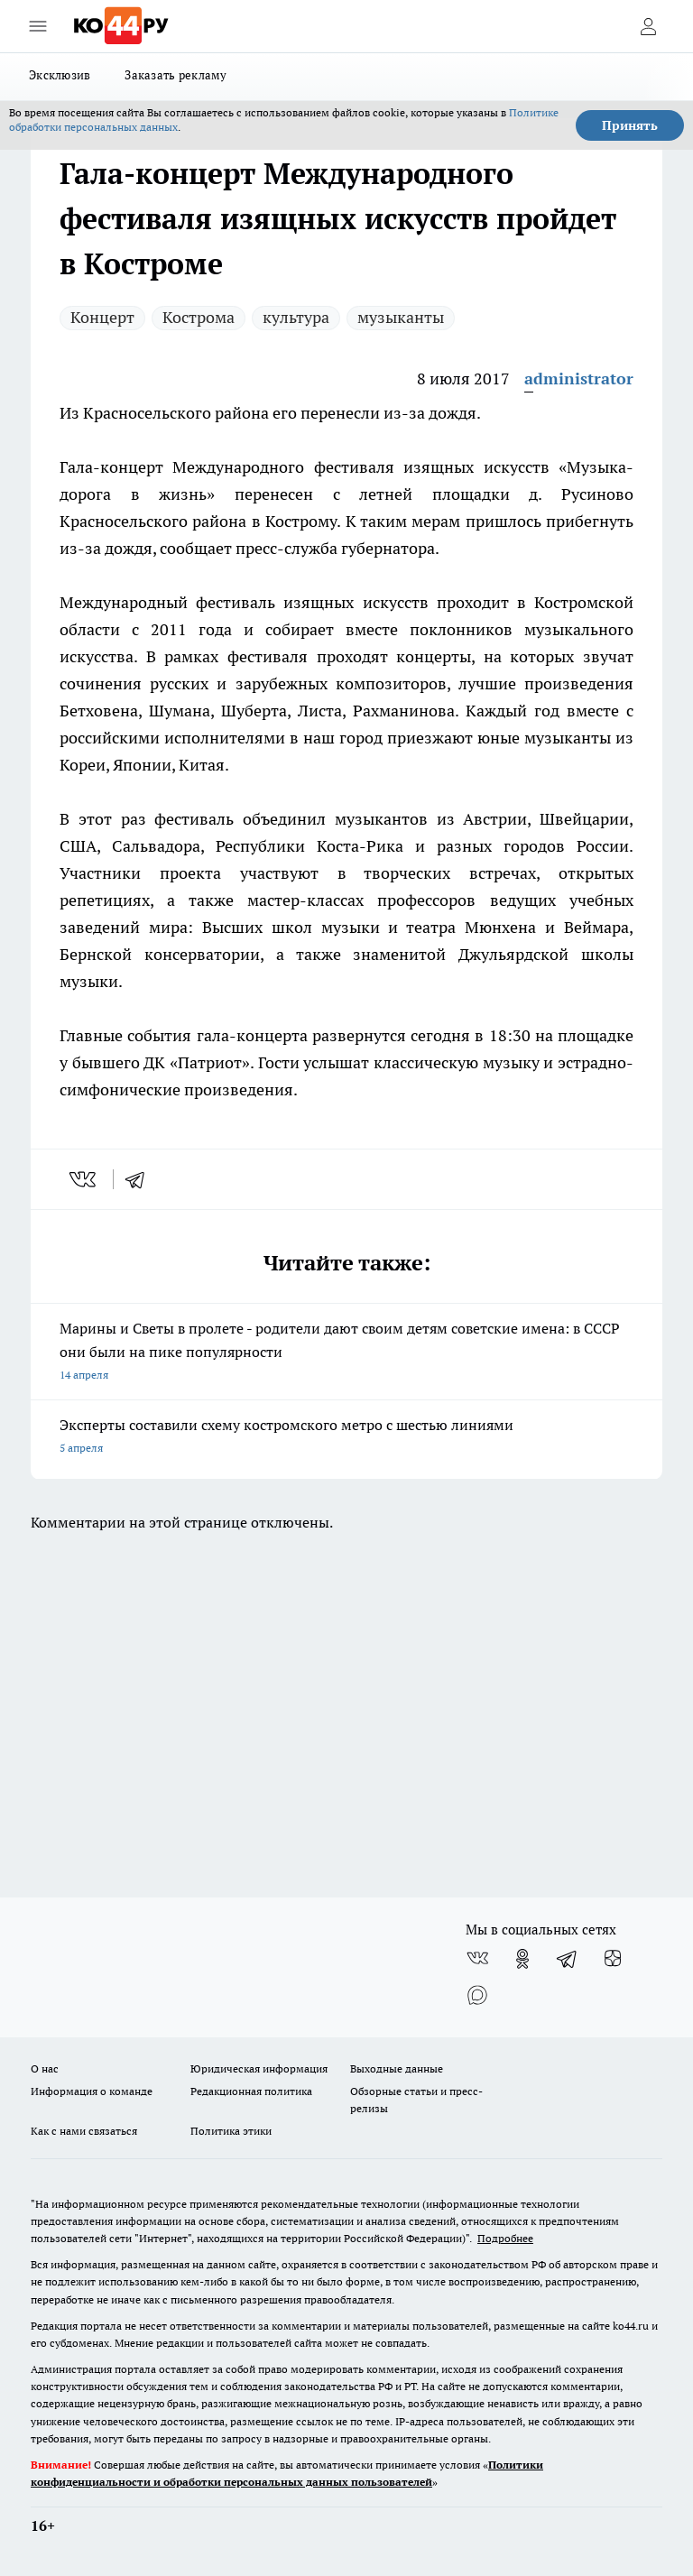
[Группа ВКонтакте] (477, 1959)
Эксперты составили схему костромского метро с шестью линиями (346, 1438)
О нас (45, 2068)
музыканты (400, 317)
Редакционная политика (251, 2091)
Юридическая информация (259, 2068)
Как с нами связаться (84, 2130)
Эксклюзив (59, 75)
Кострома (198, 317)
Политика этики (231, 2130)
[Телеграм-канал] (567, 1959)
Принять (630, 125)
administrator (578, 378)
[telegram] (141, 1179)
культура (296, 317)
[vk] (84, 1179)
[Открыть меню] (38, 26)
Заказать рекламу (175, 75)
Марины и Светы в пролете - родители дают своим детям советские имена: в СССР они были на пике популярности (346, 1353)
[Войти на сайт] (648, 26)
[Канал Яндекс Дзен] (612, 1959)
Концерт (102, 317)
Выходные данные (396, 2068)
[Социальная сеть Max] (477, 1995)
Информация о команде (91, 2091)
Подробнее (505, 2238)
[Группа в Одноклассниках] (522, 1959)
